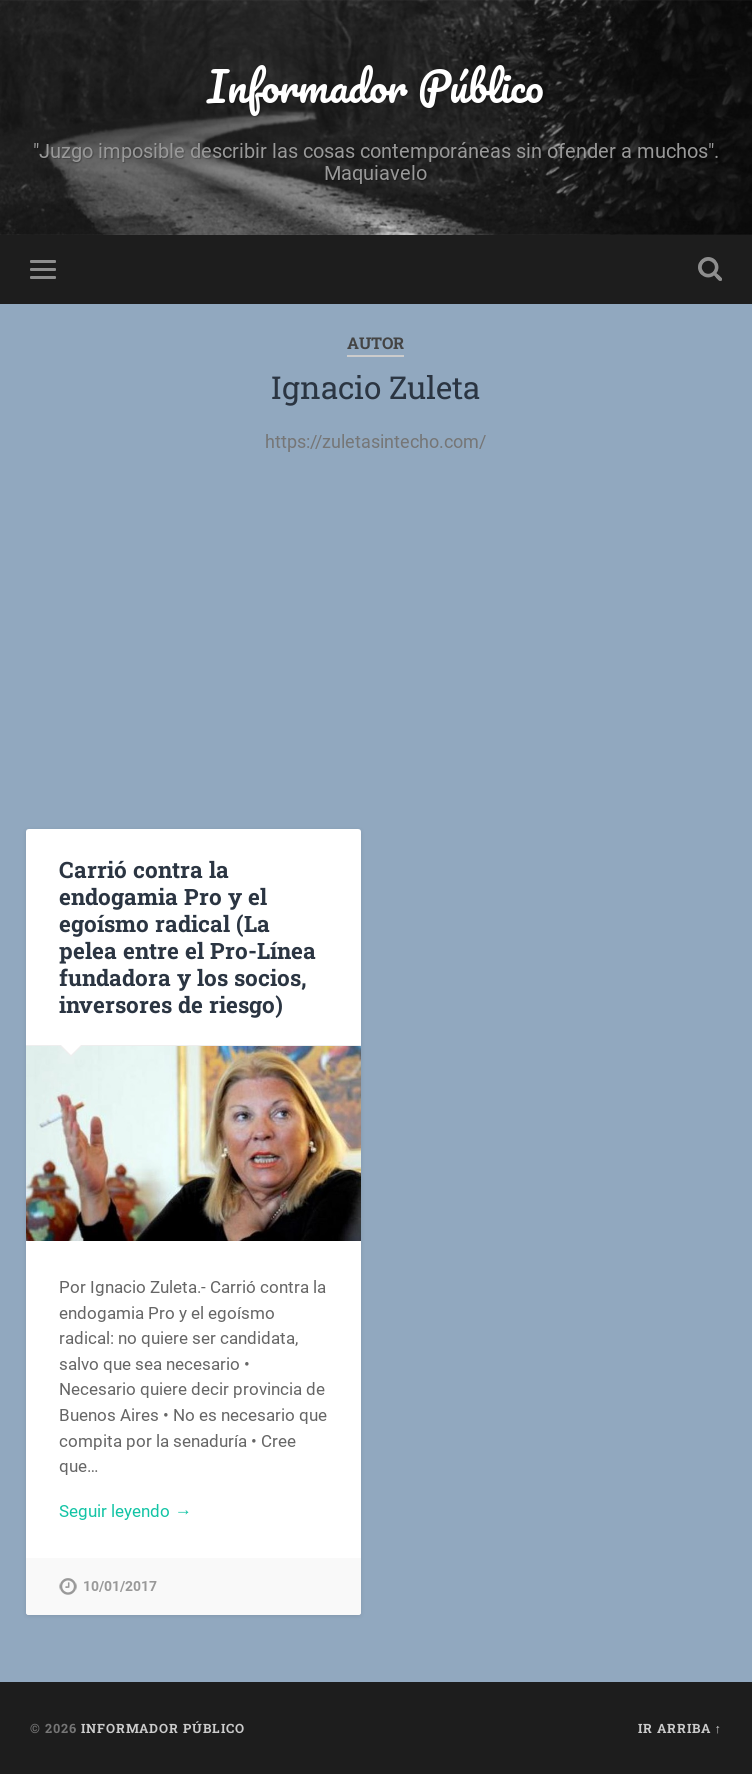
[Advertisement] (376, 629)
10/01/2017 (120, 1586)
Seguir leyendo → (125, 1511)
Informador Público (375, 85)
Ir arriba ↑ (680, 1728)
